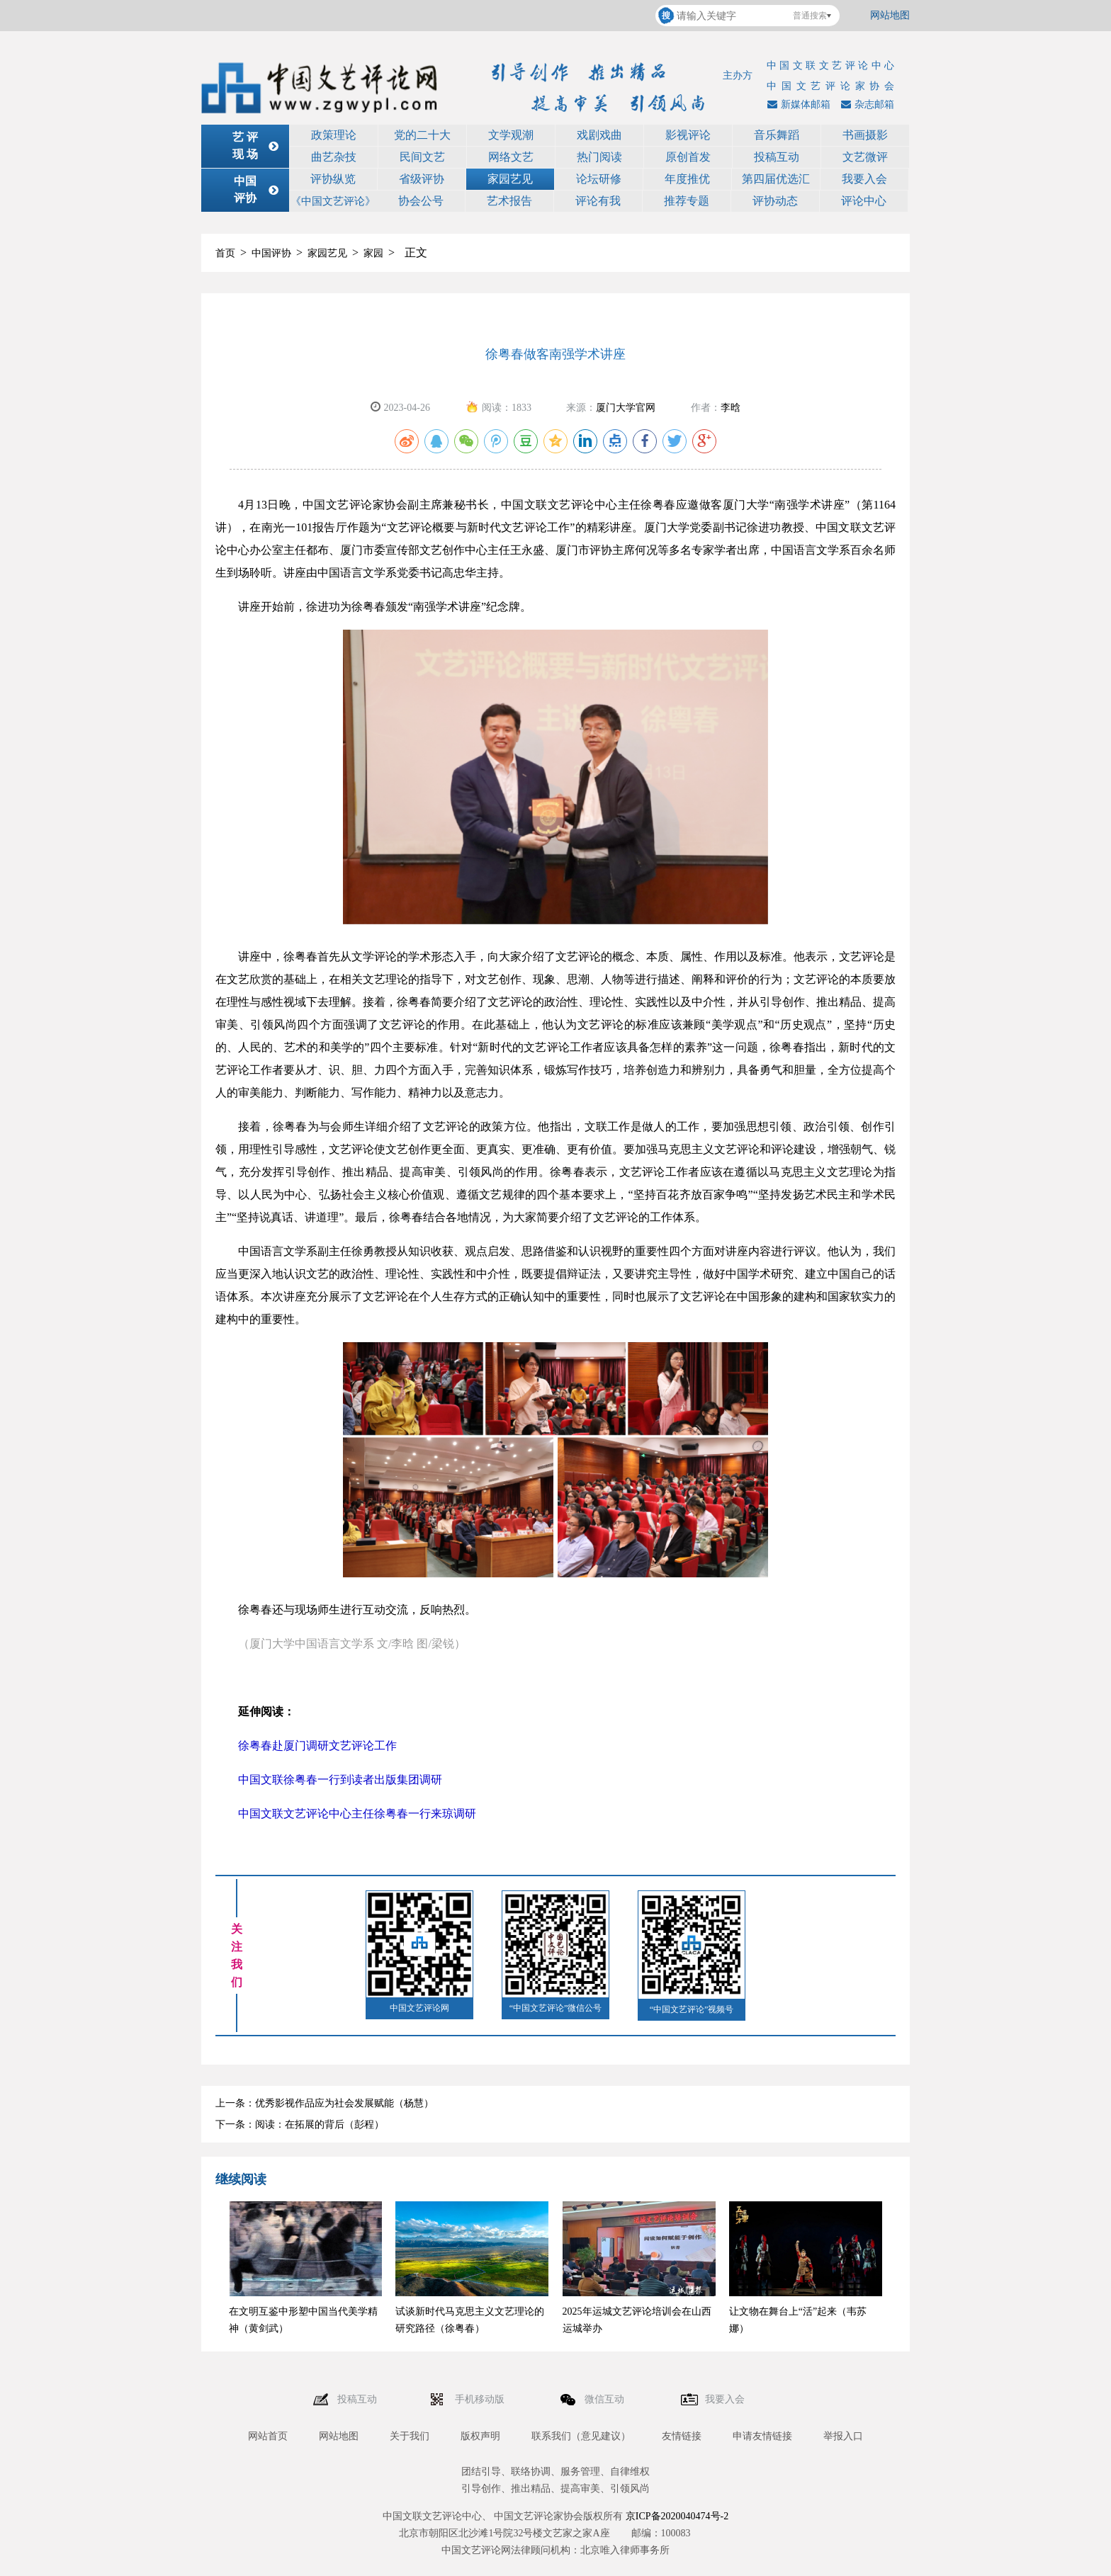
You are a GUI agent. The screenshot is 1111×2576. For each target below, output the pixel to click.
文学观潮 (511, 135)
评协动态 (775, 201)
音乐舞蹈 (776, 135)
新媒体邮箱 (797, 104)
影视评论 (688, 135)
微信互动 (606, 2399)
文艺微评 (865, 157)
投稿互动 (776, 157)
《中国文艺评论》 (333, 201)
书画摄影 (865, 135)
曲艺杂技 (333, 157)
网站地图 (890, 15)
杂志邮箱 (866, 104)
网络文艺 (511, 157)
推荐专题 (686, 201)
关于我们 (409, 2436)
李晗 (730, 407)
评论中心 (863, 201)
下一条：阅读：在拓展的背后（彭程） (299, 2124)
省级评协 (421, 179)
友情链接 (681, 2436)
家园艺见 (510, 179)
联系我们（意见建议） (581, 2436)
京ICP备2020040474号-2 (677, 2516)
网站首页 (268, 2436)
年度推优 (687, 179)
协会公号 (421, 201)
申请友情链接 (762, 2436)
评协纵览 (333, 179)
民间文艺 (422, 157)
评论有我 (598, 201)
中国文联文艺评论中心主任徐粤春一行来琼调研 (357, 1814)
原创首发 (688, 157)
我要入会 (864, 179)
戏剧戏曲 (599, 135)
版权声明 (480, 2436)
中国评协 (271, 253)
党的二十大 (422, 135)
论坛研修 (598, 179)
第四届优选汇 (776, 179)
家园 (373, 253)
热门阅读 (599, 157)
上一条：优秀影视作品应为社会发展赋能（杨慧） (324, 2103)
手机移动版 (481, 2399)
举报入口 (843, 2436)
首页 (225, 253)
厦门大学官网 (625, 407)
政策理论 (333, 135)
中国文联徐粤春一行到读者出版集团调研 (340, 1780)
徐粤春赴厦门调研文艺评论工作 (317, 1746)
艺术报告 (509, 201)
